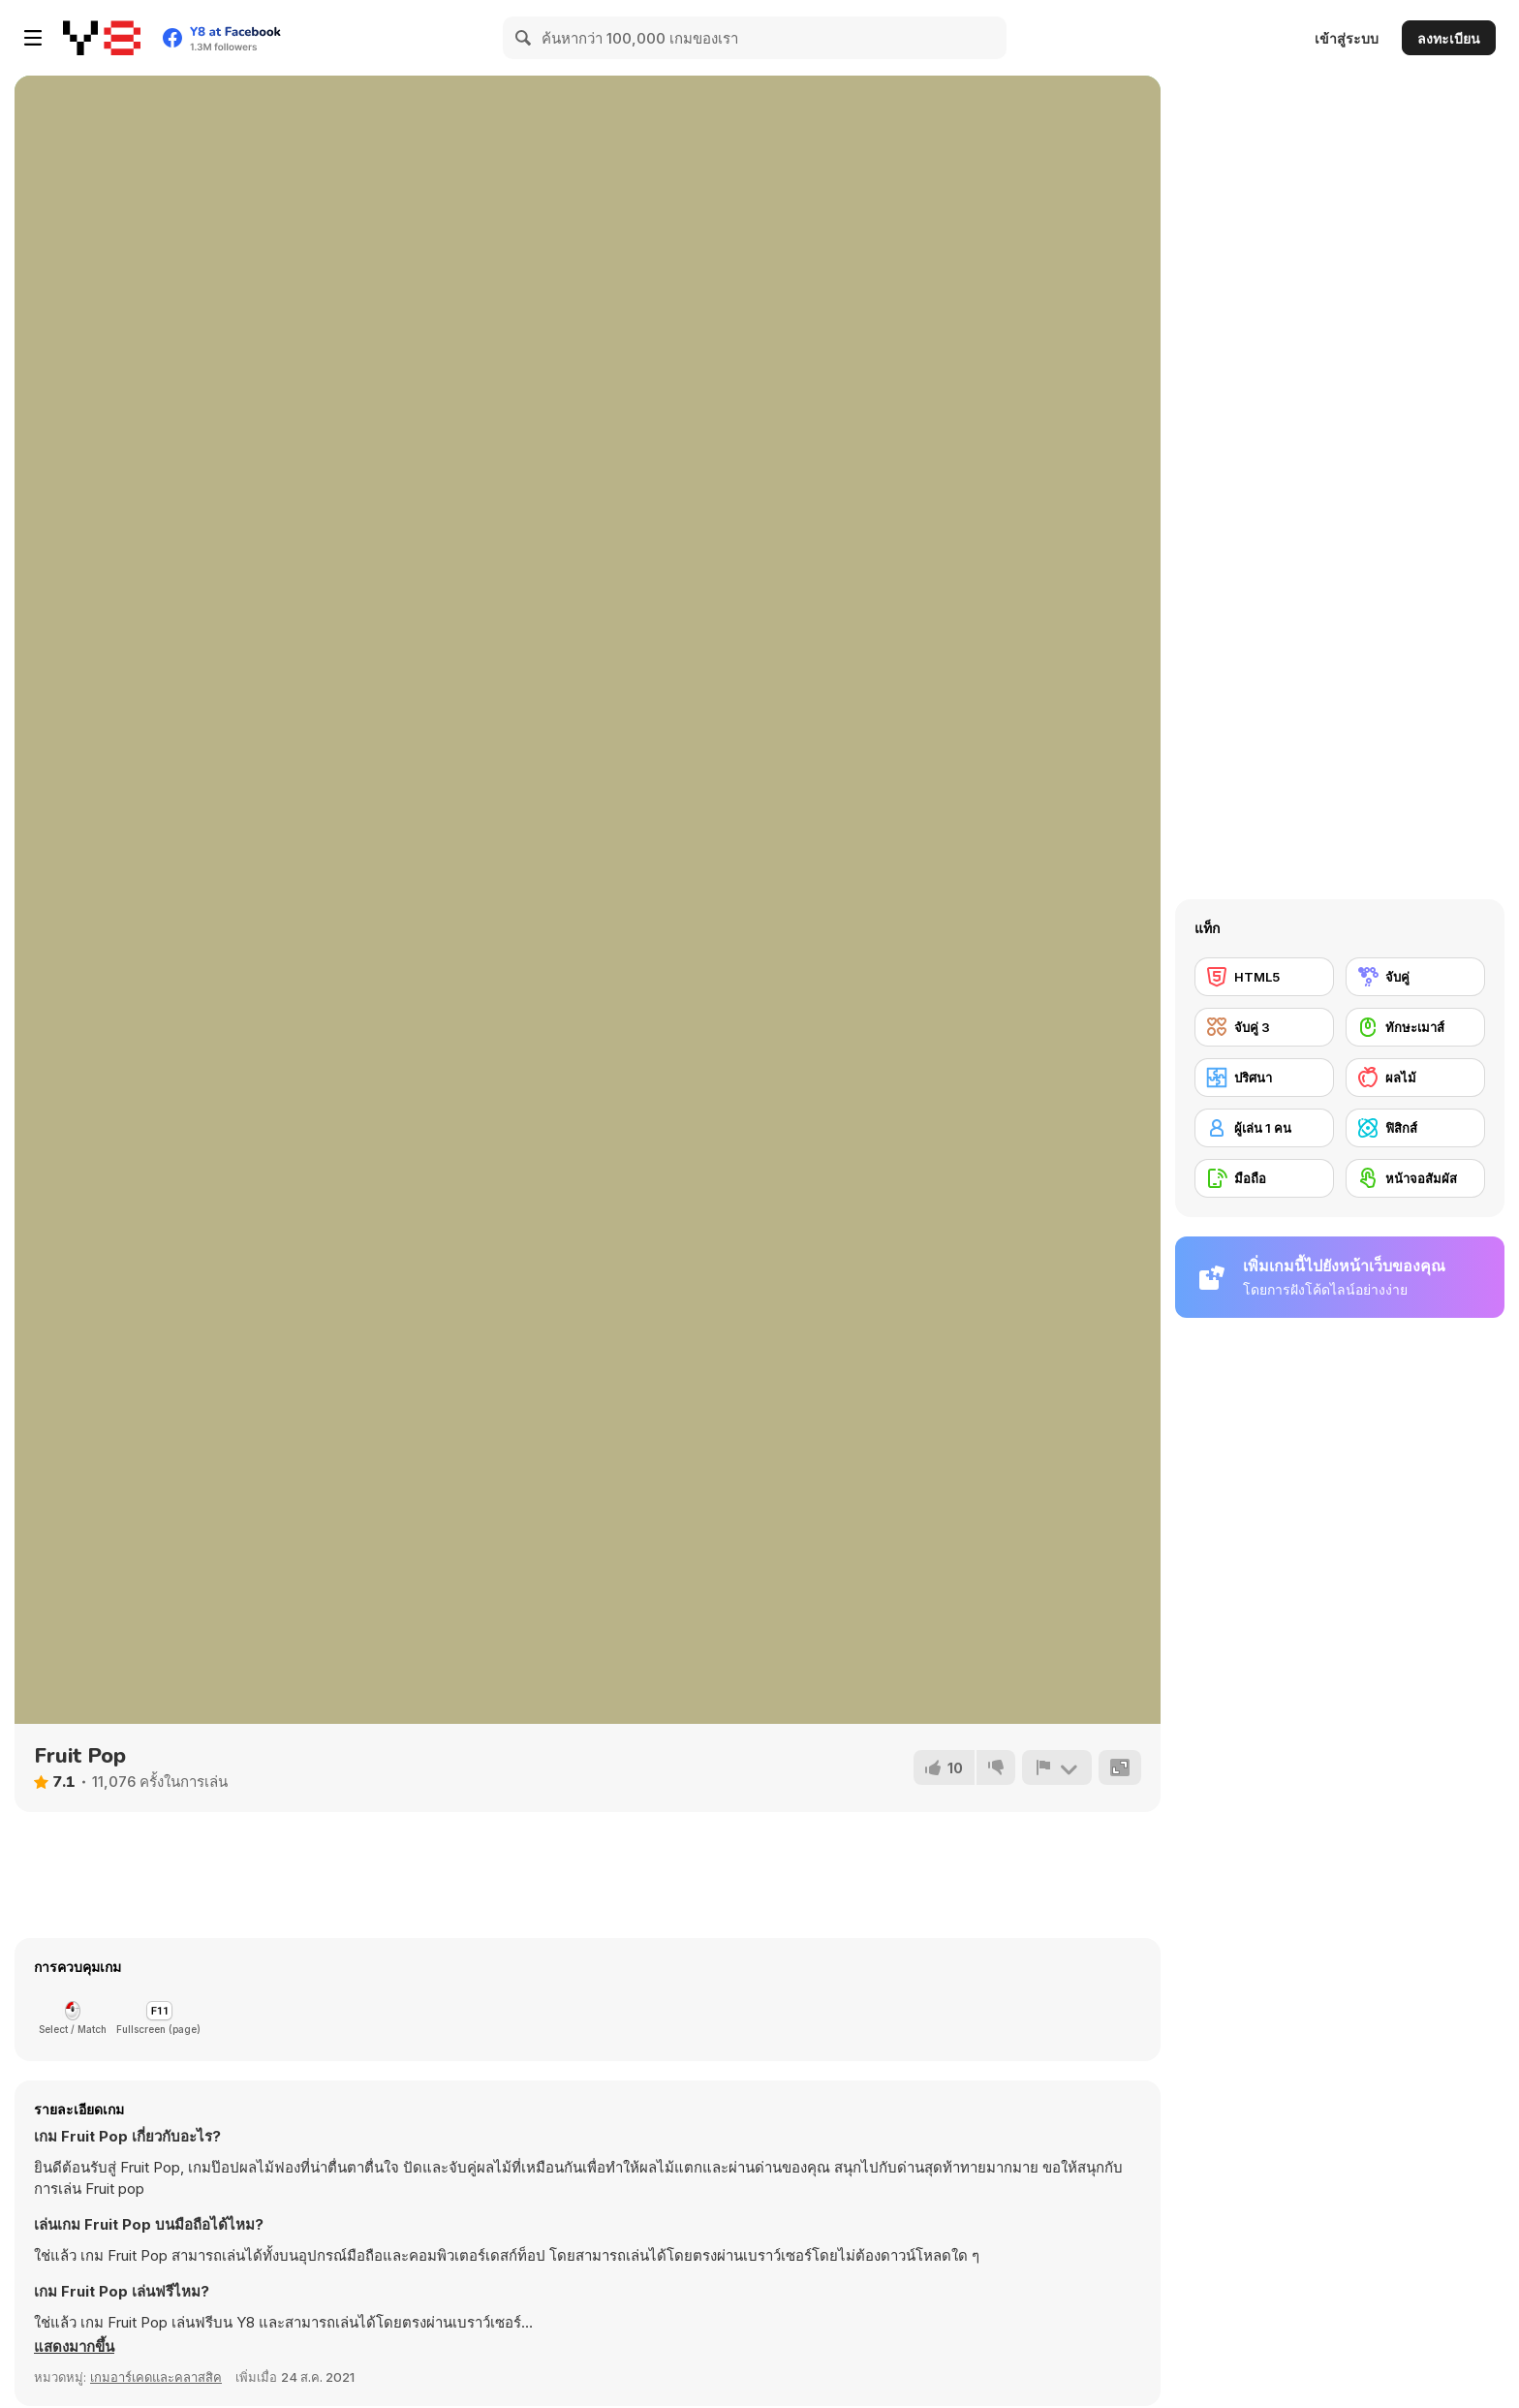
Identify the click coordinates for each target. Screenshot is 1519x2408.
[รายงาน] (1057, 1767)
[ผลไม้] (1415, 1077)
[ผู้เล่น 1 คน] (1264, 1128)
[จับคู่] (1415, 976)
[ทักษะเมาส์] (1415, 1027)
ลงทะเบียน (1448, 38)
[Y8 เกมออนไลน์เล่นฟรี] (101, 37)
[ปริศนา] (1264, 1077)
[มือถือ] (1264, 1178)
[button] (74, 2347)
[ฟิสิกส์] (1415, 1128)
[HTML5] (1264, 976)
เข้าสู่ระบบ (1347, 38)
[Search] (524, 37)
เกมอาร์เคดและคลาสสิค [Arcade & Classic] (156, 2377)
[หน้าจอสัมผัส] (1415, 1178)
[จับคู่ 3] (1264, 1027)
